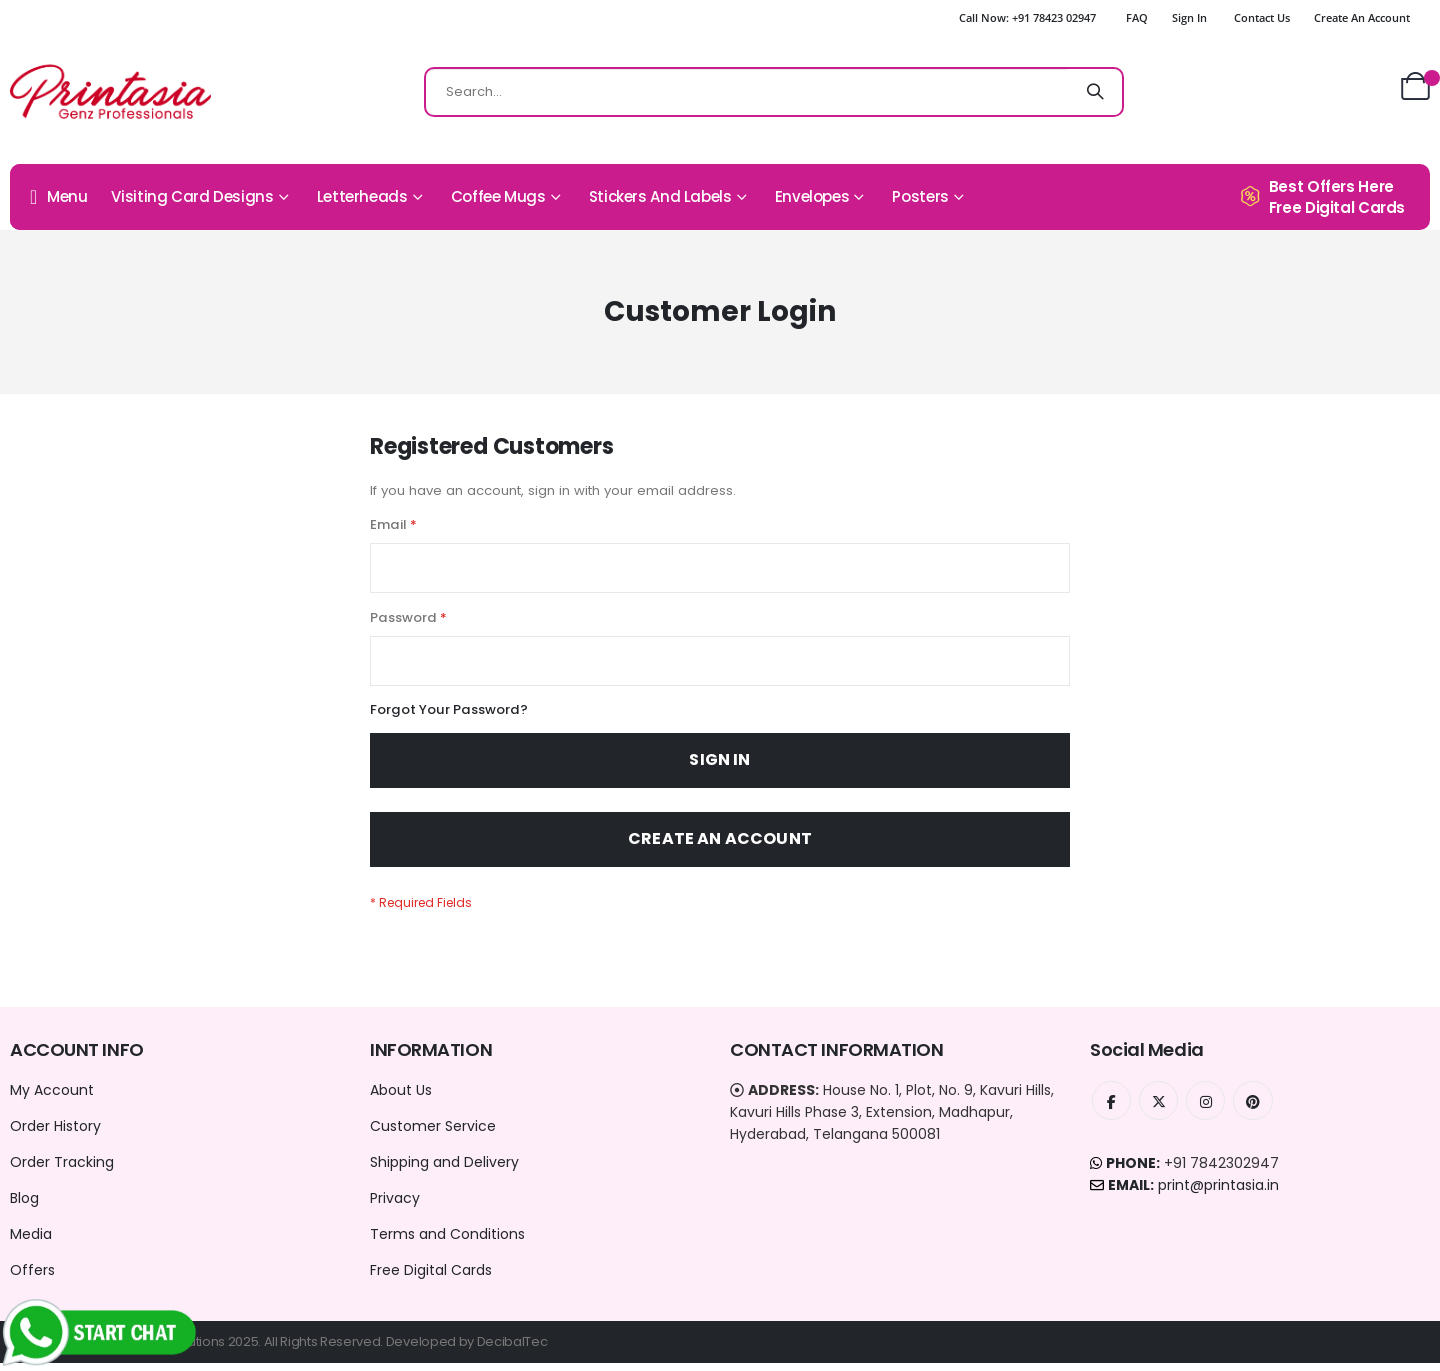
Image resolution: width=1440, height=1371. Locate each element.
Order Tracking (62, 1170)
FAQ (1137, 17)
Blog (24, 1206)
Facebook (1112, 1109)
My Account (52, 1098)
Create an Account (1362, 17)
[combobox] (774, 92)
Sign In (1189, 17)
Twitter (1160, 1109)
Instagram (1208, 1109)
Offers (32, 1278)
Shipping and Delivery (444, 1170)
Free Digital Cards (431, 1278)
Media (31, 1242)
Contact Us (1262, 17)
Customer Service (433, 1134)
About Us (401, 1098)
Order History (55, 1134)
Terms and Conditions (447, 1242)
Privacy (395, 1206)
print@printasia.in (1218, 1194)
